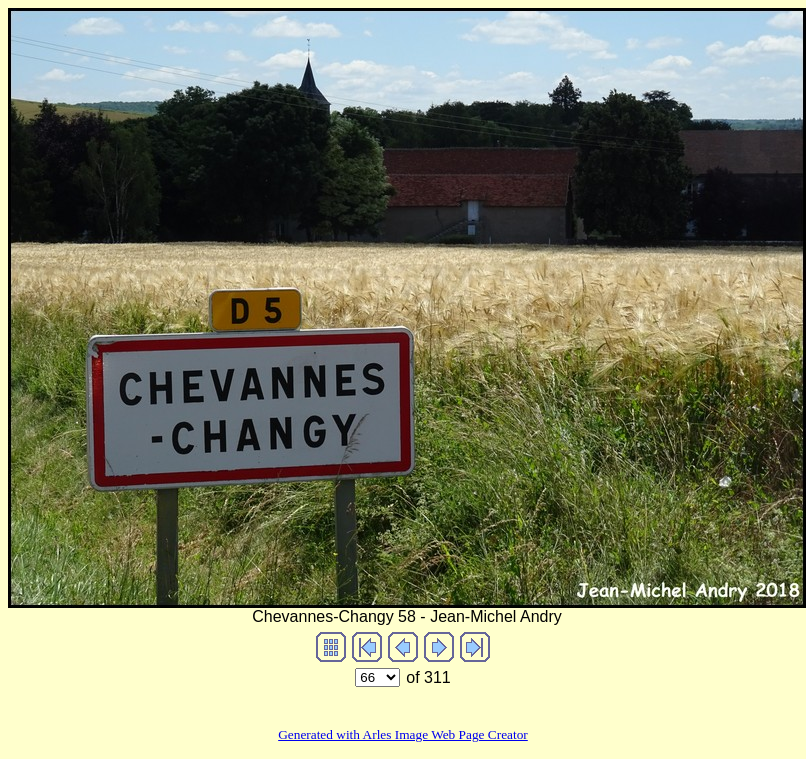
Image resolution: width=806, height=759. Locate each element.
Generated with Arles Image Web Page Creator (403, 734)
